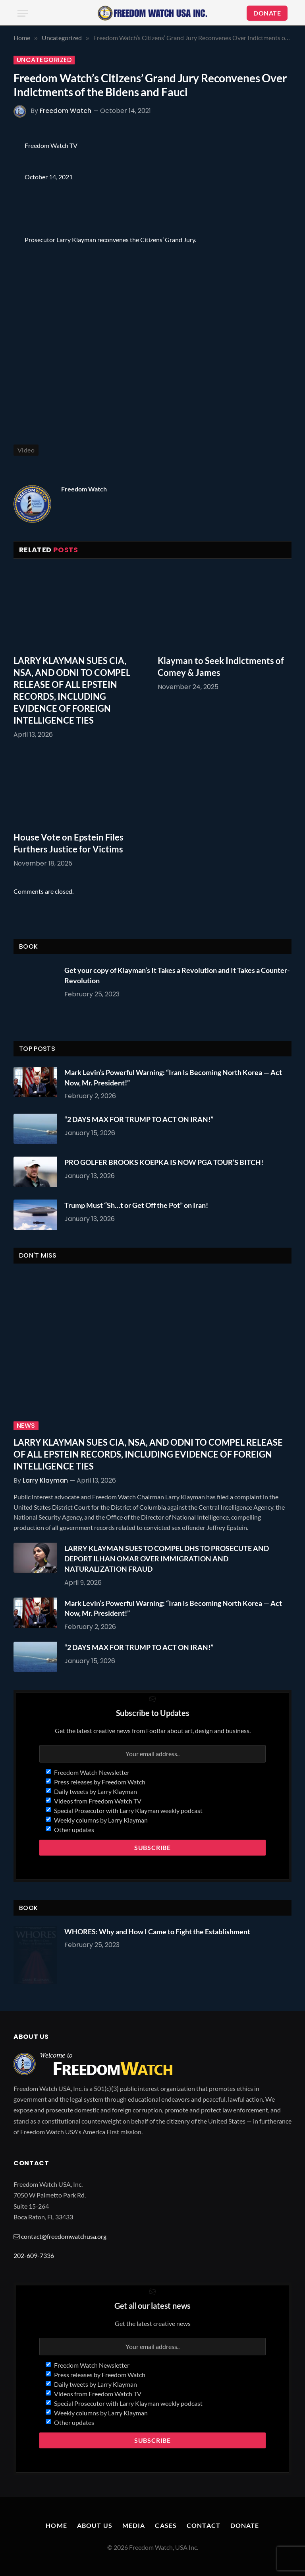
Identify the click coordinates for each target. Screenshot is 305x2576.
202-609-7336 (34, 2255)
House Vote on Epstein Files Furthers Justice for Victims (69, 843)
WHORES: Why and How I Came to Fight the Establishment (157, 1931)
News (26, 1425)
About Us (94, 2525)
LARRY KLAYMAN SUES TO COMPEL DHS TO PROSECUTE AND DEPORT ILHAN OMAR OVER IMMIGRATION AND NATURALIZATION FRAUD (166, 1558)
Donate (244, 2525)
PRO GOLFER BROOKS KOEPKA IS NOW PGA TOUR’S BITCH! (163, 1162)
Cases (166, 2525)
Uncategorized (44, 60)
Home (56, 2525)
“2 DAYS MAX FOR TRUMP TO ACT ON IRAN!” (138, 1119)
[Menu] (22, 13)
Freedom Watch (65, 110)
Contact (203, 2525)
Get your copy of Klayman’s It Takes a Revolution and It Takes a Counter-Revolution (177, 975)
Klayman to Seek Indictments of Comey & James (221, 666)
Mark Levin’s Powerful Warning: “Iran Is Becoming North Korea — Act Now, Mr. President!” (173, 1077)
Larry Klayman (45, 1480)
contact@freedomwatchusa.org (63, 2236)
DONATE (267, 13)
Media (133, 2525)
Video (26, 450)
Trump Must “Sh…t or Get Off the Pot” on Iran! (136, 1205)
